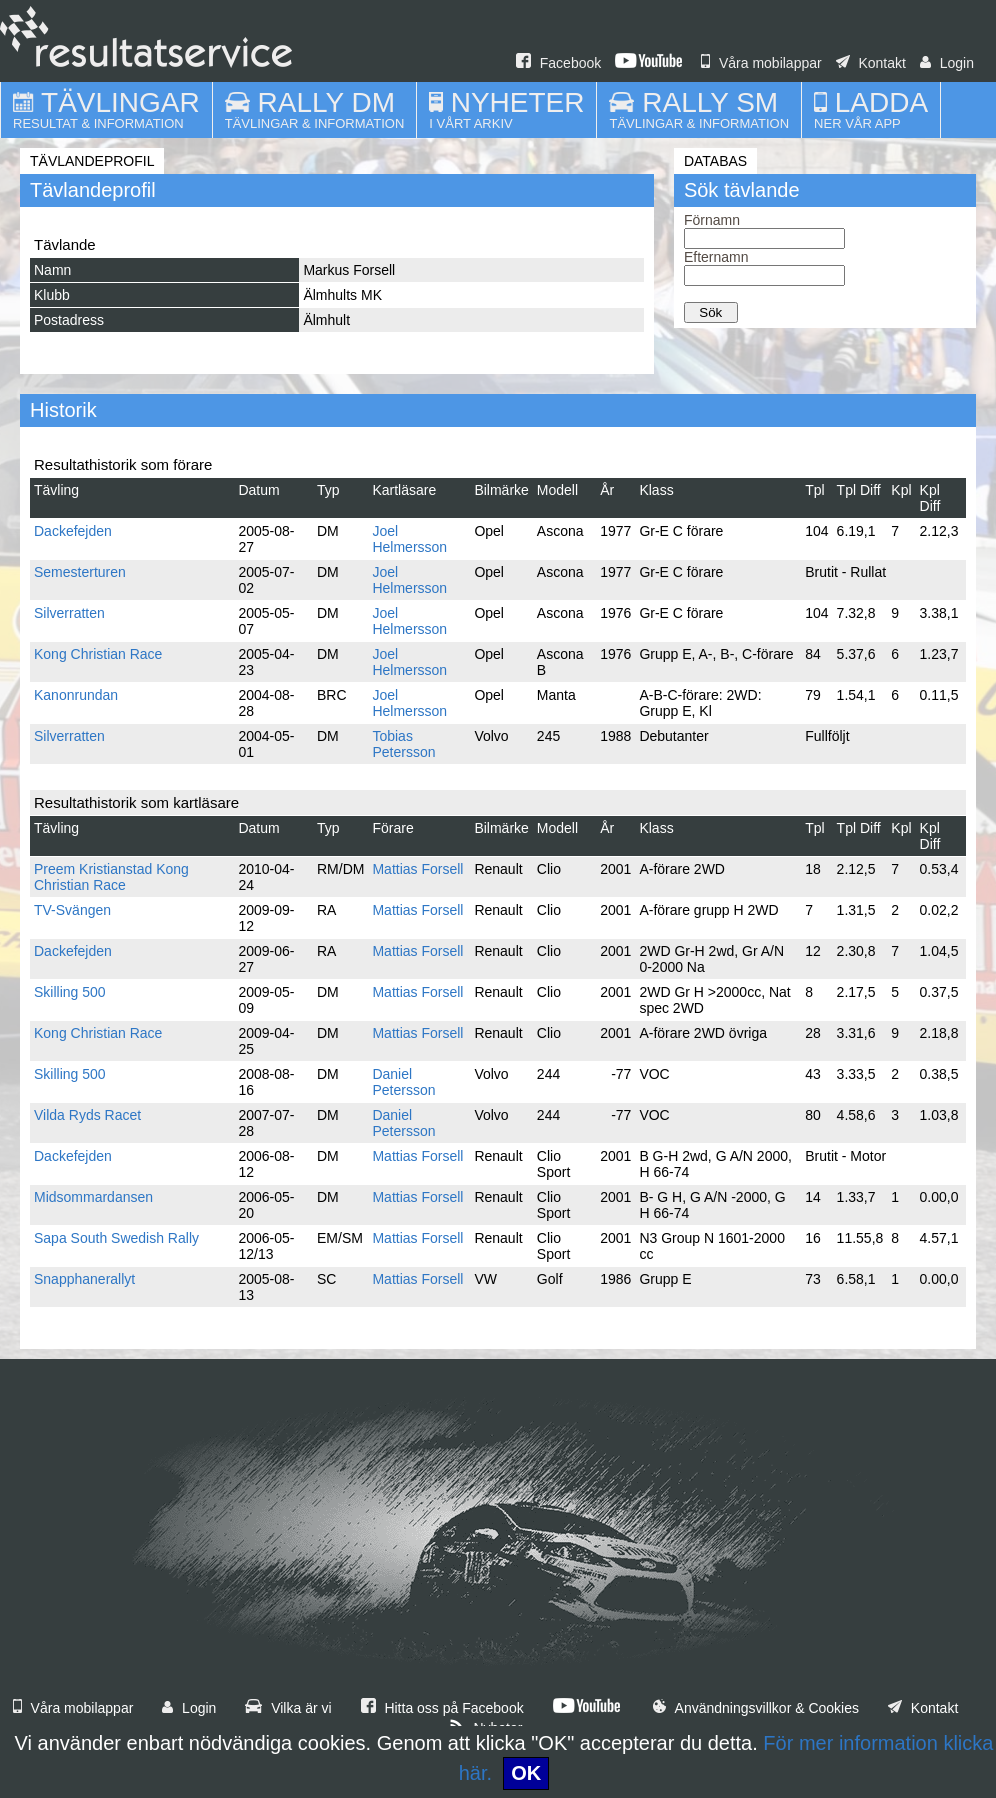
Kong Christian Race (98, 654)
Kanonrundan (76, 695)
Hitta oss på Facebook (442, 1708)
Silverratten (69, 613)
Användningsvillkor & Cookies (756, 1708)
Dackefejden (73, 531)
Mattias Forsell (417, 869)
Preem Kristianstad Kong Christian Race (111, 877)
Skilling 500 (70, 992)
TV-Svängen (72, 910)
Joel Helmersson (409, 539)
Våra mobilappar (761, 63)
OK (526, 1773)
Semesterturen (80, 572)
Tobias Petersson (403, 744)
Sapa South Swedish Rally (116, 1238)
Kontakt (871, 63)
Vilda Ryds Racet (87, 1115)
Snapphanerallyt (84, 1279)
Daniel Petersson (403, 1082)
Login (947, 63)
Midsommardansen (93, 1197)
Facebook (558, 63)
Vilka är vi (288, 1708)
